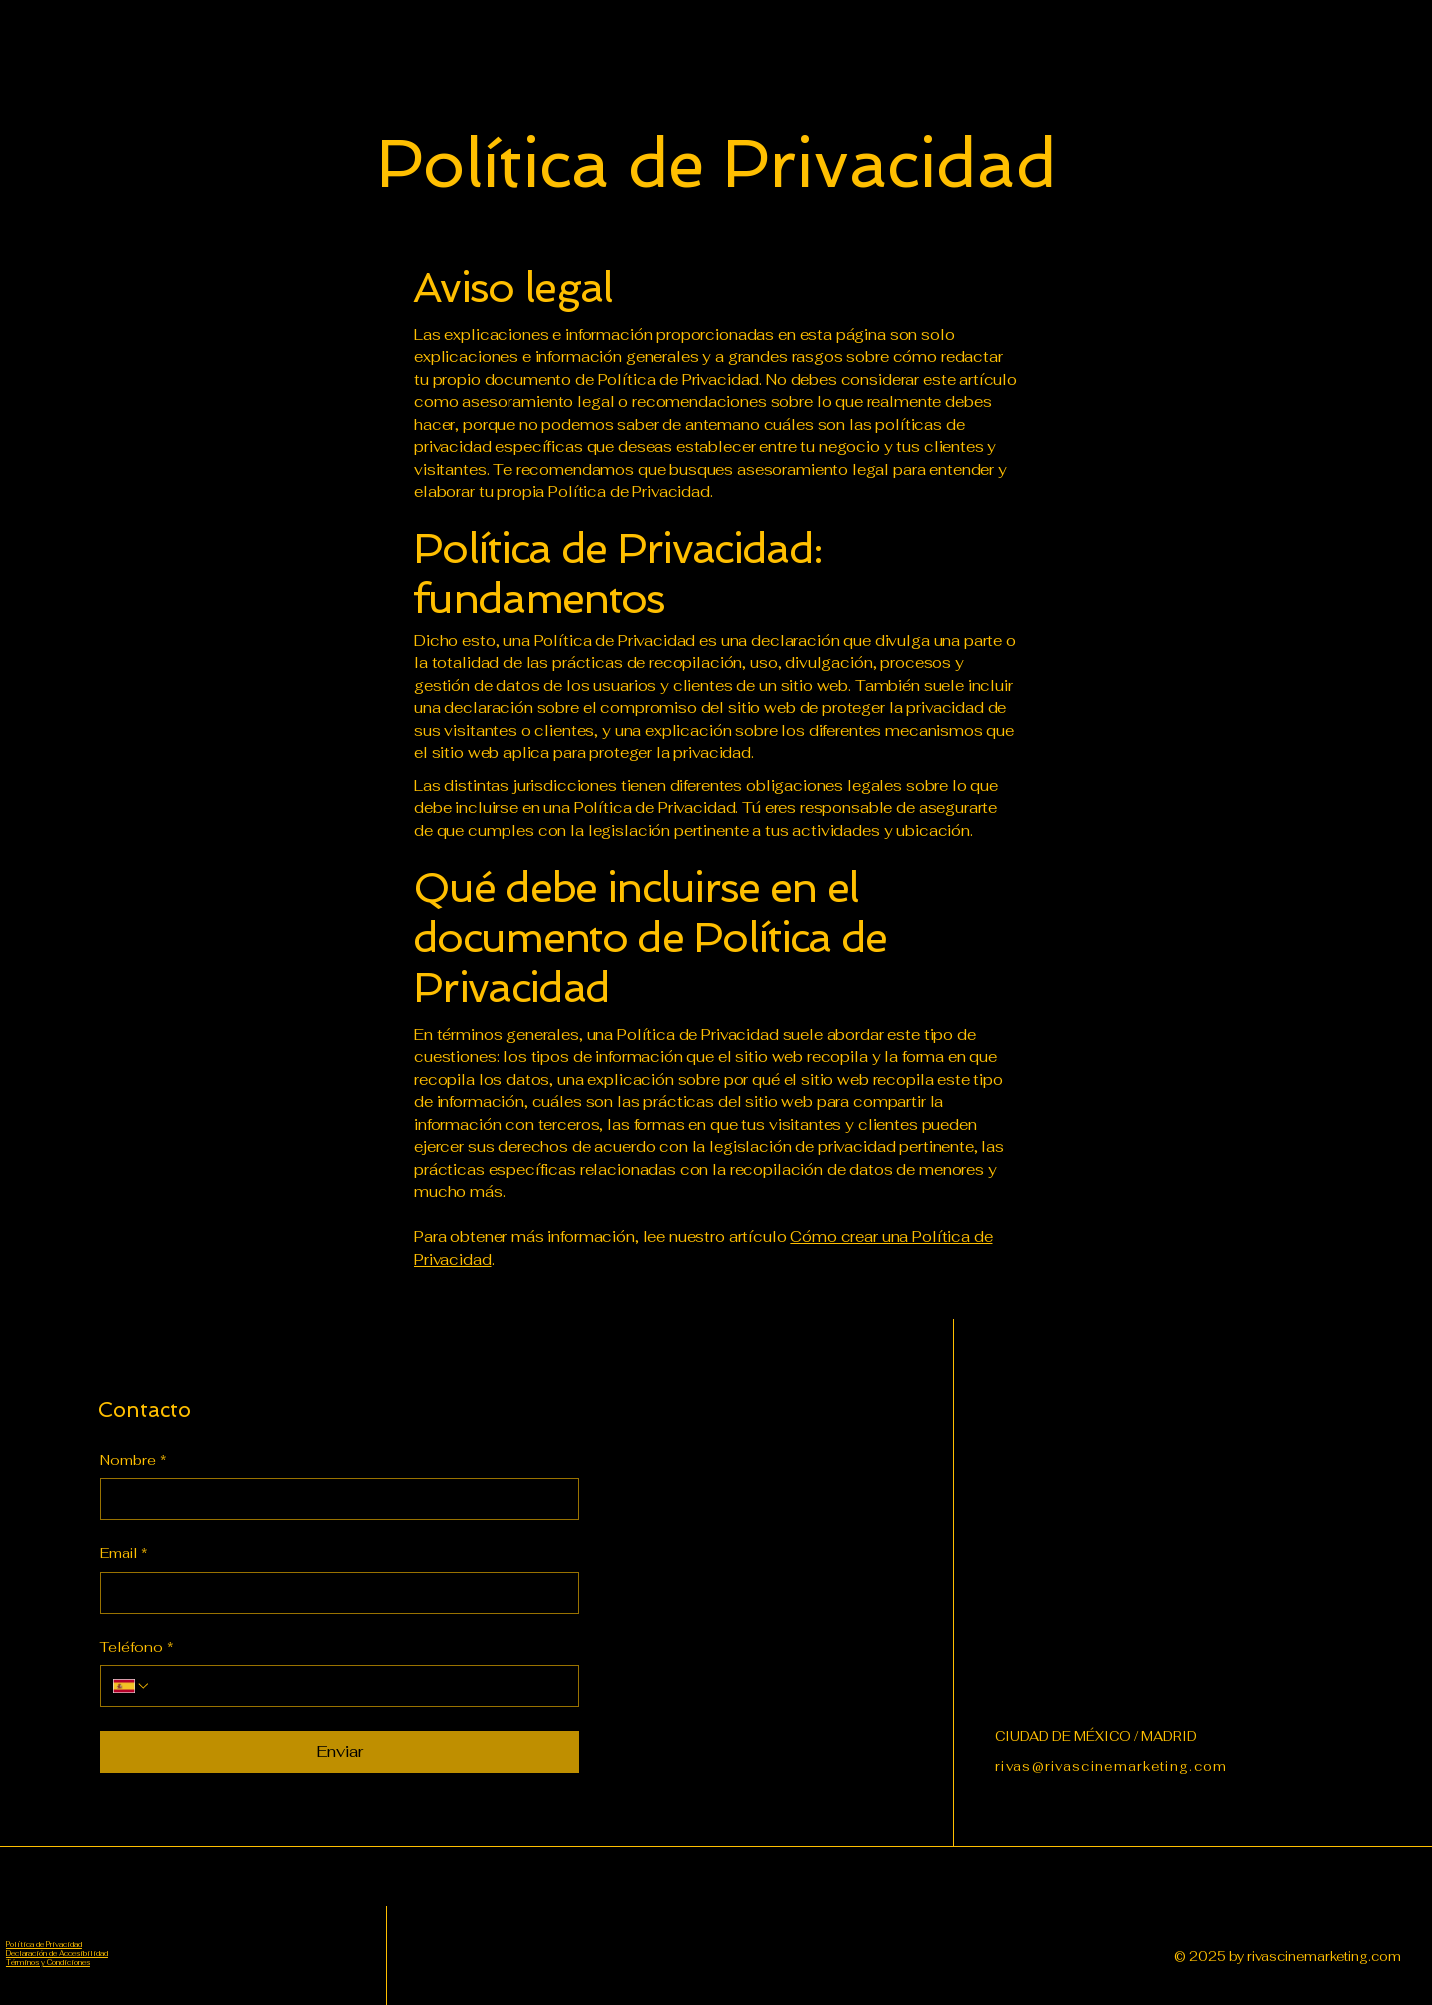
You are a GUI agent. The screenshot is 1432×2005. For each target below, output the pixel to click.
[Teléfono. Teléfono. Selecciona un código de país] (132, 1686)
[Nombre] (333, 1499)
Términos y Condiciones (48, 1962)
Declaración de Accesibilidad (57, 1953)
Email (124, 1554)
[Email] (333, 1593)
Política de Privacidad (44, 1944)
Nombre (133, 1461)
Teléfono (137, 1648)
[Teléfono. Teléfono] (358, 1686)
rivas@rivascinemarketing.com (1111, 1766)
